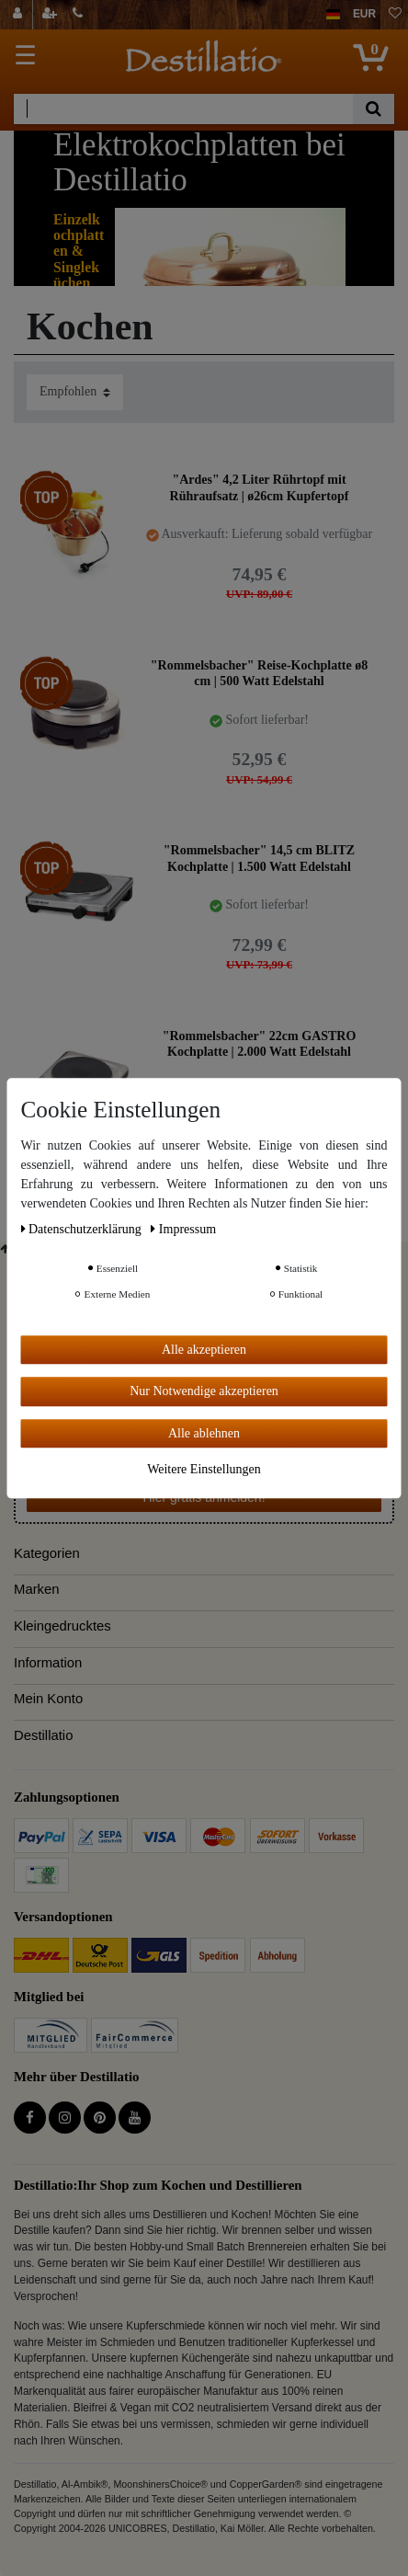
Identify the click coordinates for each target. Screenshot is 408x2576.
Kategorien (47, 1553)
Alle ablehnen (204, 1433)
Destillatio (43, 1735)
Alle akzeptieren (204, 1350)
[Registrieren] (51, 14)
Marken (37, 1589)
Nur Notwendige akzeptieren (204, 1391)
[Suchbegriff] (183, 109)
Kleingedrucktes (62, 1626)
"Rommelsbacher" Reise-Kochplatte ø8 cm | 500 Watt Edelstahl (259, 673)
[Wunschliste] (395, 14)
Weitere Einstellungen (204, 1469)
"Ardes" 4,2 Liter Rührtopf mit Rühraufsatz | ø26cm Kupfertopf (259, 488)
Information (48, 1662)
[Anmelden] (19, 14)
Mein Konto (48, 1698)
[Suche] (373, 109)
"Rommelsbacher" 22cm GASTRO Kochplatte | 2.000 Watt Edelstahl (260, 1044)
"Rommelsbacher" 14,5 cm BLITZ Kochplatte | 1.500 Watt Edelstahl (259, 858)
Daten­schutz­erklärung (83, 1229)
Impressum (183, 1229)
